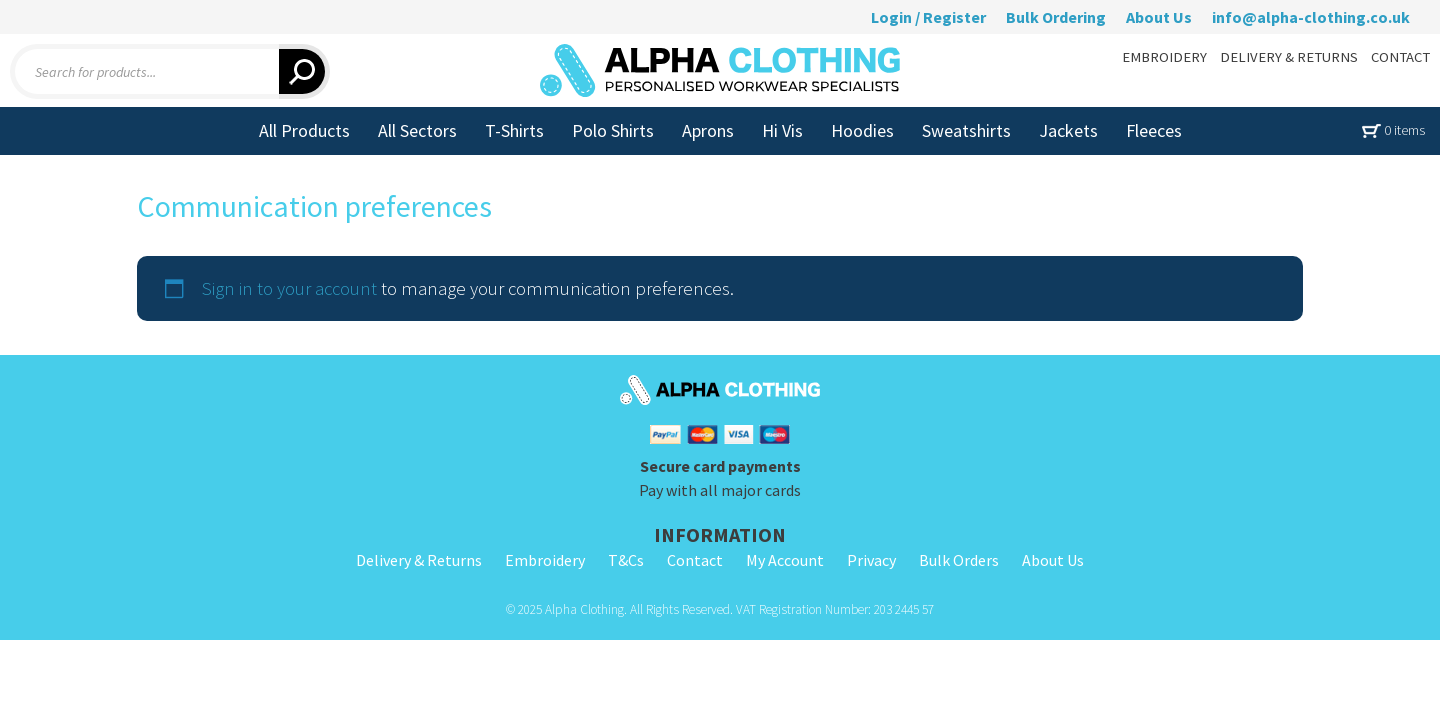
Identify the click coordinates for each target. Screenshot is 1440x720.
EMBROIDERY (1164, 57)
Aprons (708, 130)
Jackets (1068, 130)
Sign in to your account (289, 288)
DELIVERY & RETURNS (1289, 57)
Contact (695, 560)
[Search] (304, 71)
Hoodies (862, 130)
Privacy (871, 560)
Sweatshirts (966, 130)
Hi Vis (782, 130)
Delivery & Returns (419, 560)
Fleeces (1154, 130)
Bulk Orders (959, 560)
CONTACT (1400, 57)
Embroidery (545, 560)
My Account (785, 560)
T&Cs (626, 560)
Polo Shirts (613, 130)
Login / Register (928, 17)
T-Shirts (514, 130)
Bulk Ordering (1056, 17)
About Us (1159, 17)
